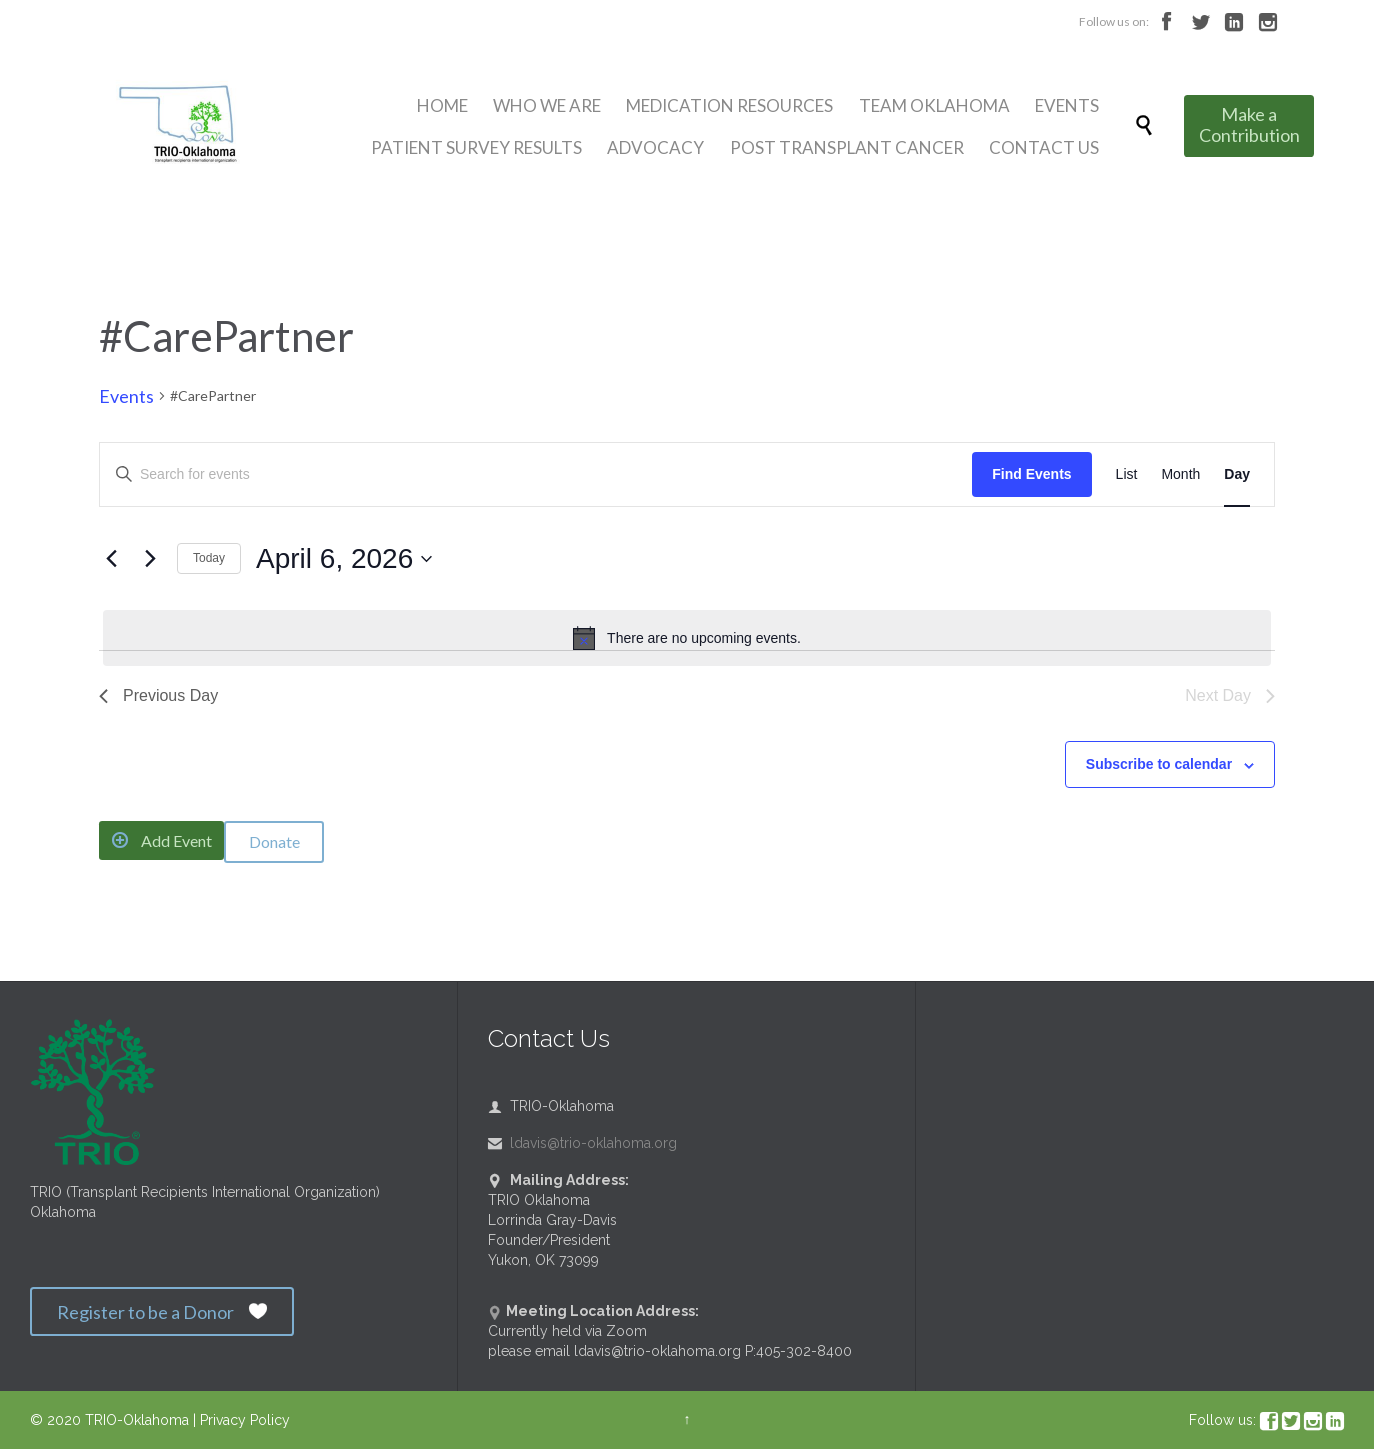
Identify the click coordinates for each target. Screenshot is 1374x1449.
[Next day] (150, 559)
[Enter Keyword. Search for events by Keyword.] (536, 474)
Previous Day (158, 695)
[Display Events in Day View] (1237, 474)
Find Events (1031, 474)
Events (126, 396)
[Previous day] (111, 559)
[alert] (687, 638)
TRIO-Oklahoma (137, 1420)
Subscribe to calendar (1159, 764)
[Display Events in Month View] (1180, 474)
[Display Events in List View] (1127, 474)
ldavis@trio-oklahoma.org (582, 1143)
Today (209, 558)
